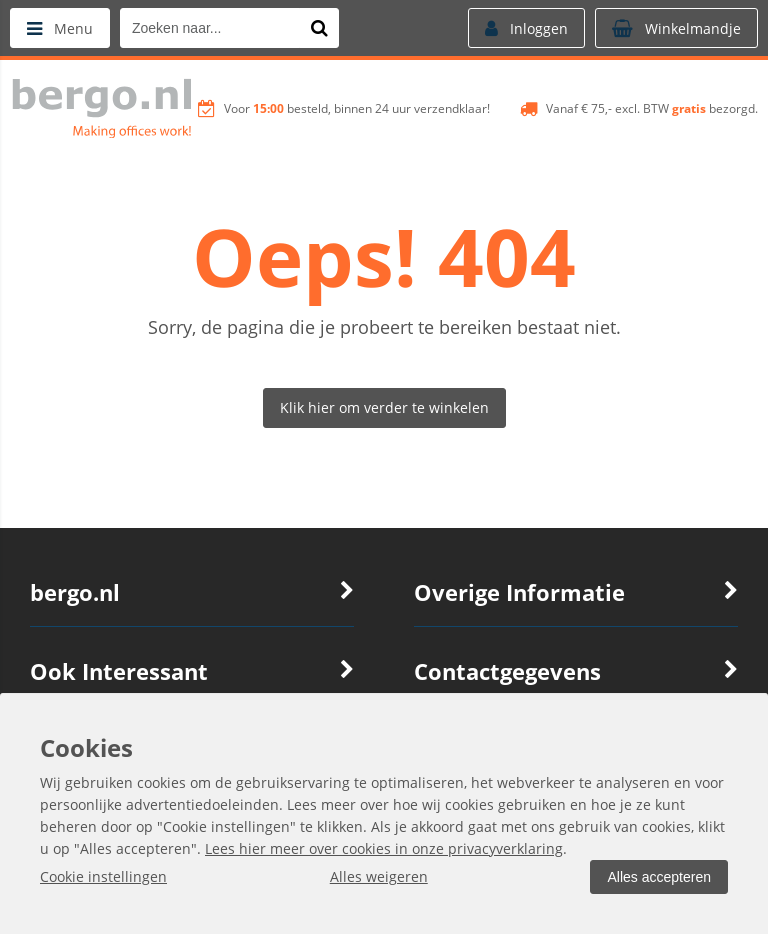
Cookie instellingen (103, 876)
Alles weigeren (379, 876)
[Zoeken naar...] (319, 28)
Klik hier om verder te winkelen (384, 407)
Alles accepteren (659, 877)
